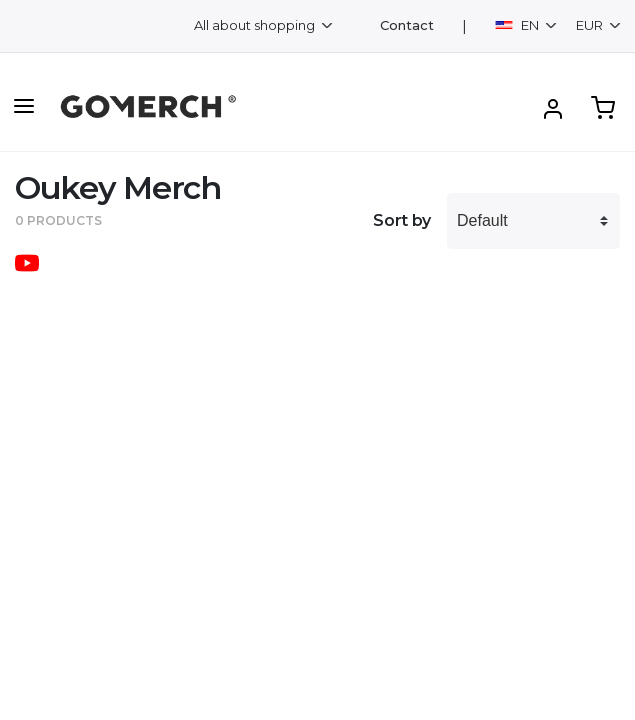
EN (518, 25)
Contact (407, 25)
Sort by (402, 220)
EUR (591, 25)
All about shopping (256, 25)
